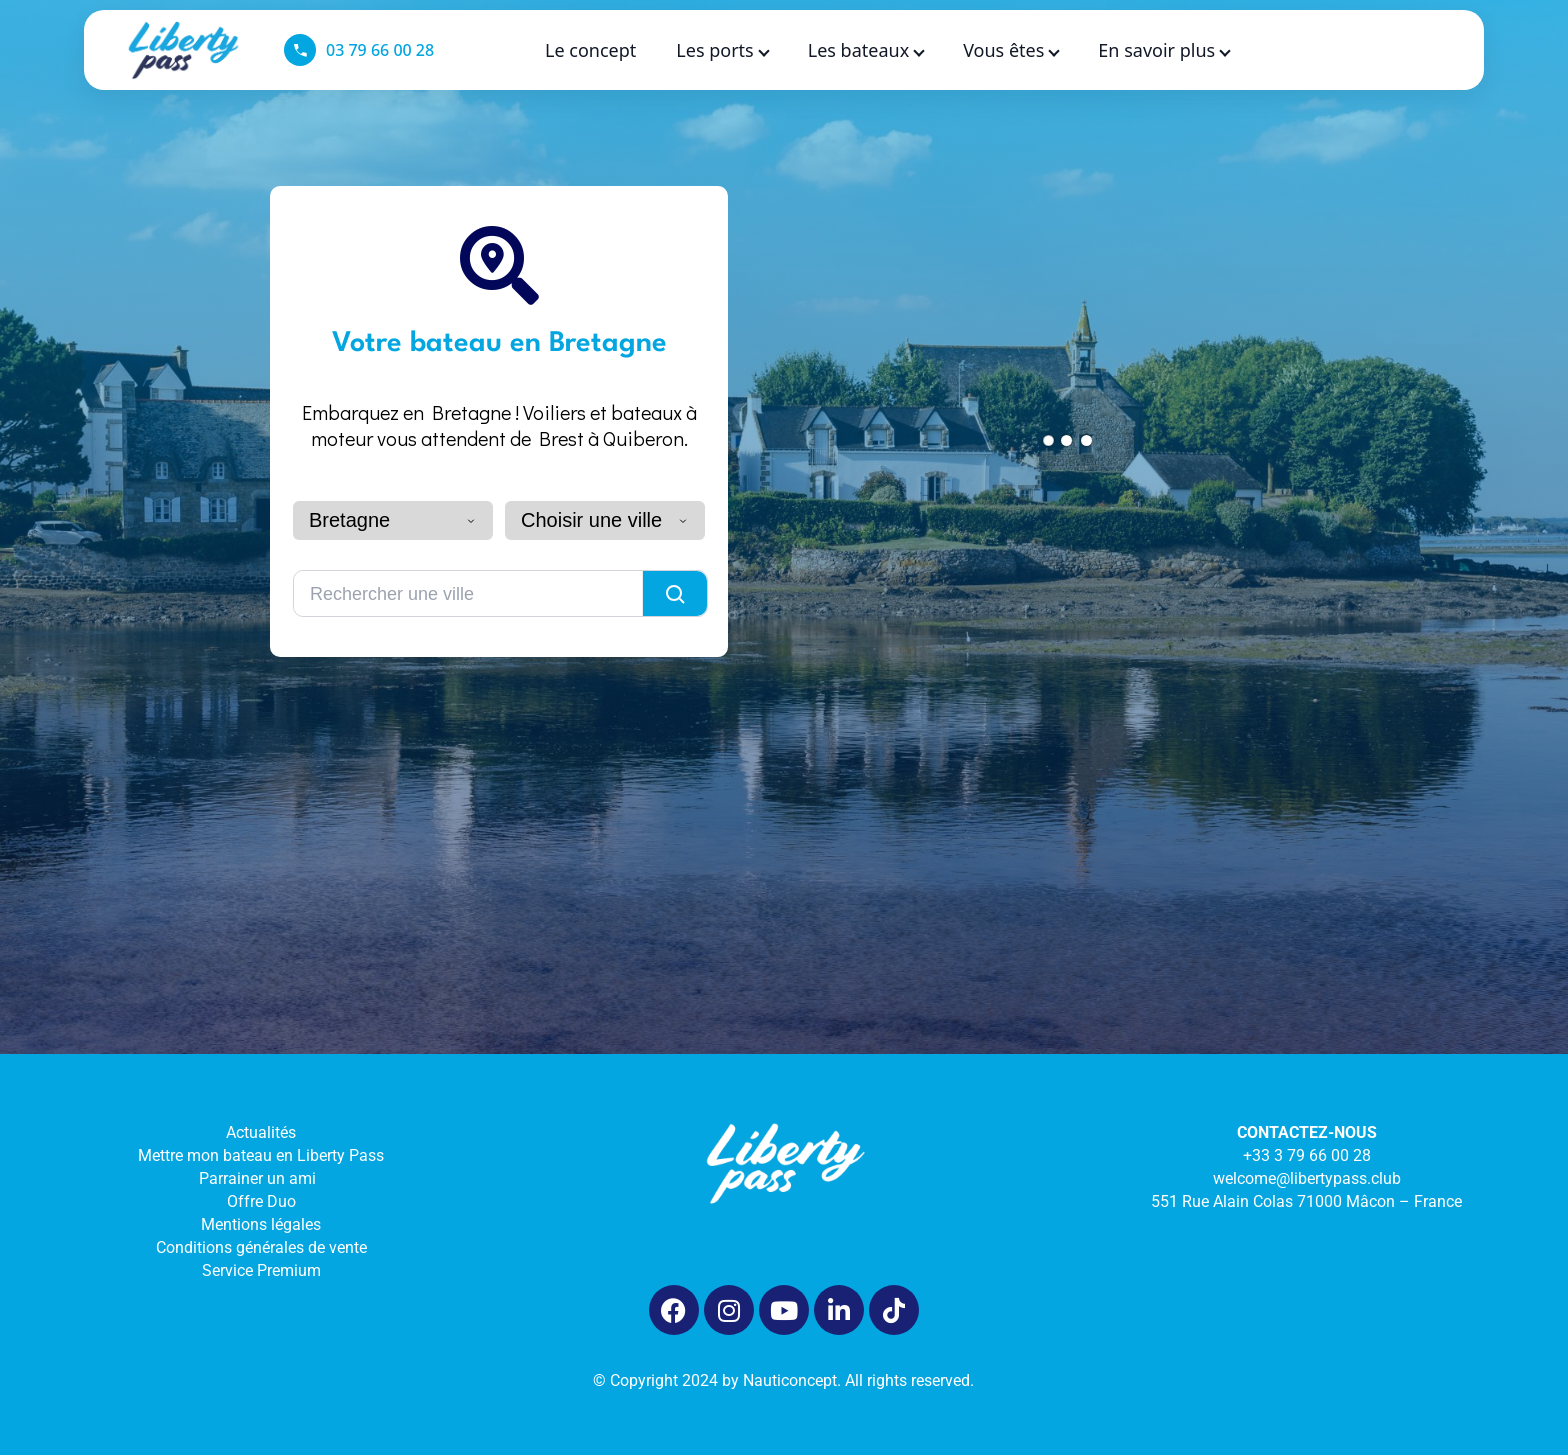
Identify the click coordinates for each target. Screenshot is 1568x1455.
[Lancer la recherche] (675, 602)
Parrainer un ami (261, 1187)
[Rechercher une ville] (468, 602)
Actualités (261, 1141)
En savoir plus (1163, 50)
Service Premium (261, 1279)
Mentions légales (261, 1233)
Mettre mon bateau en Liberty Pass (261, 1164)
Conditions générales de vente (261, 1256)
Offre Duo (261, 1210)
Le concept (590, 50)
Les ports (721, 50)
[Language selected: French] (1392, 50)
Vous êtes (1010, 50)
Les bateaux (865, 50)
